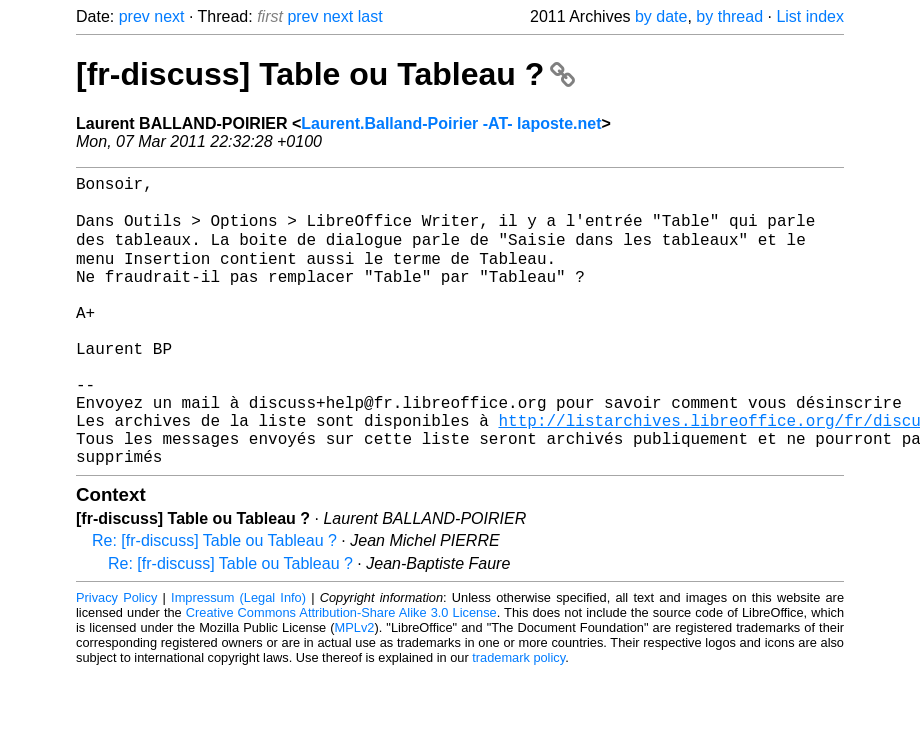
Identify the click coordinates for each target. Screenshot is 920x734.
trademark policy (518, 718)
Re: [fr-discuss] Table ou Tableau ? (214, 601)
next (169, 16)
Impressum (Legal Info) (238, 658)
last (370, 16)
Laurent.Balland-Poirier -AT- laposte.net (451, 123)
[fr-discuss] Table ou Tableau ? (325, 74)
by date (661, 16)
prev (134, 16)
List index (810, 16)
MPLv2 (355, 688)
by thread (729, 16)
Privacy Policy (116, 658)
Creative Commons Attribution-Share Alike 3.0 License (341, 673)
